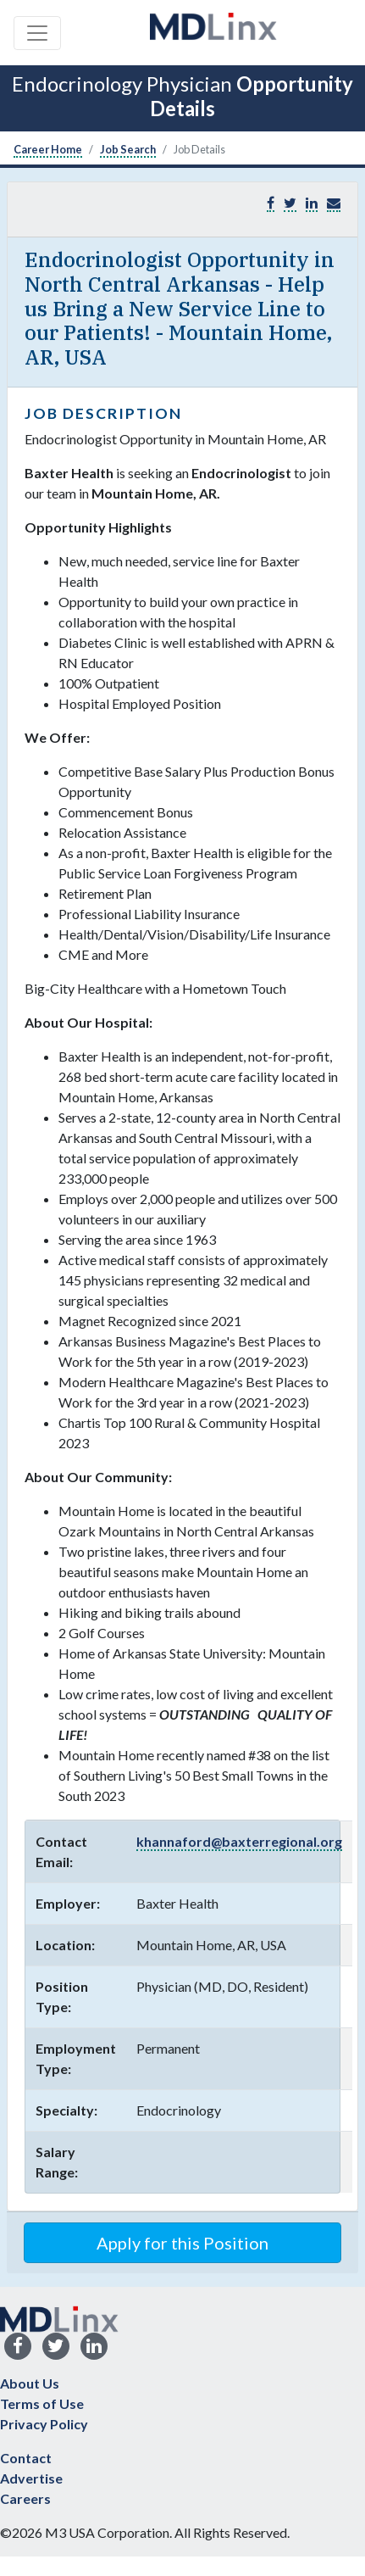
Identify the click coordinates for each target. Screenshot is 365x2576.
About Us (29, 2383)
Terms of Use (42, 2403)
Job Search (128, 149)
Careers (25, 2498)
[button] (333, 203)
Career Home (48, 149)
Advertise (31, 2478)
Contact (26, 2458)
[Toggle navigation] (37, 33)
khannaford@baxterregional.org (239, 1841)
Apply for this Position (182, 2243)
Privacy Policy (44, 2424)
